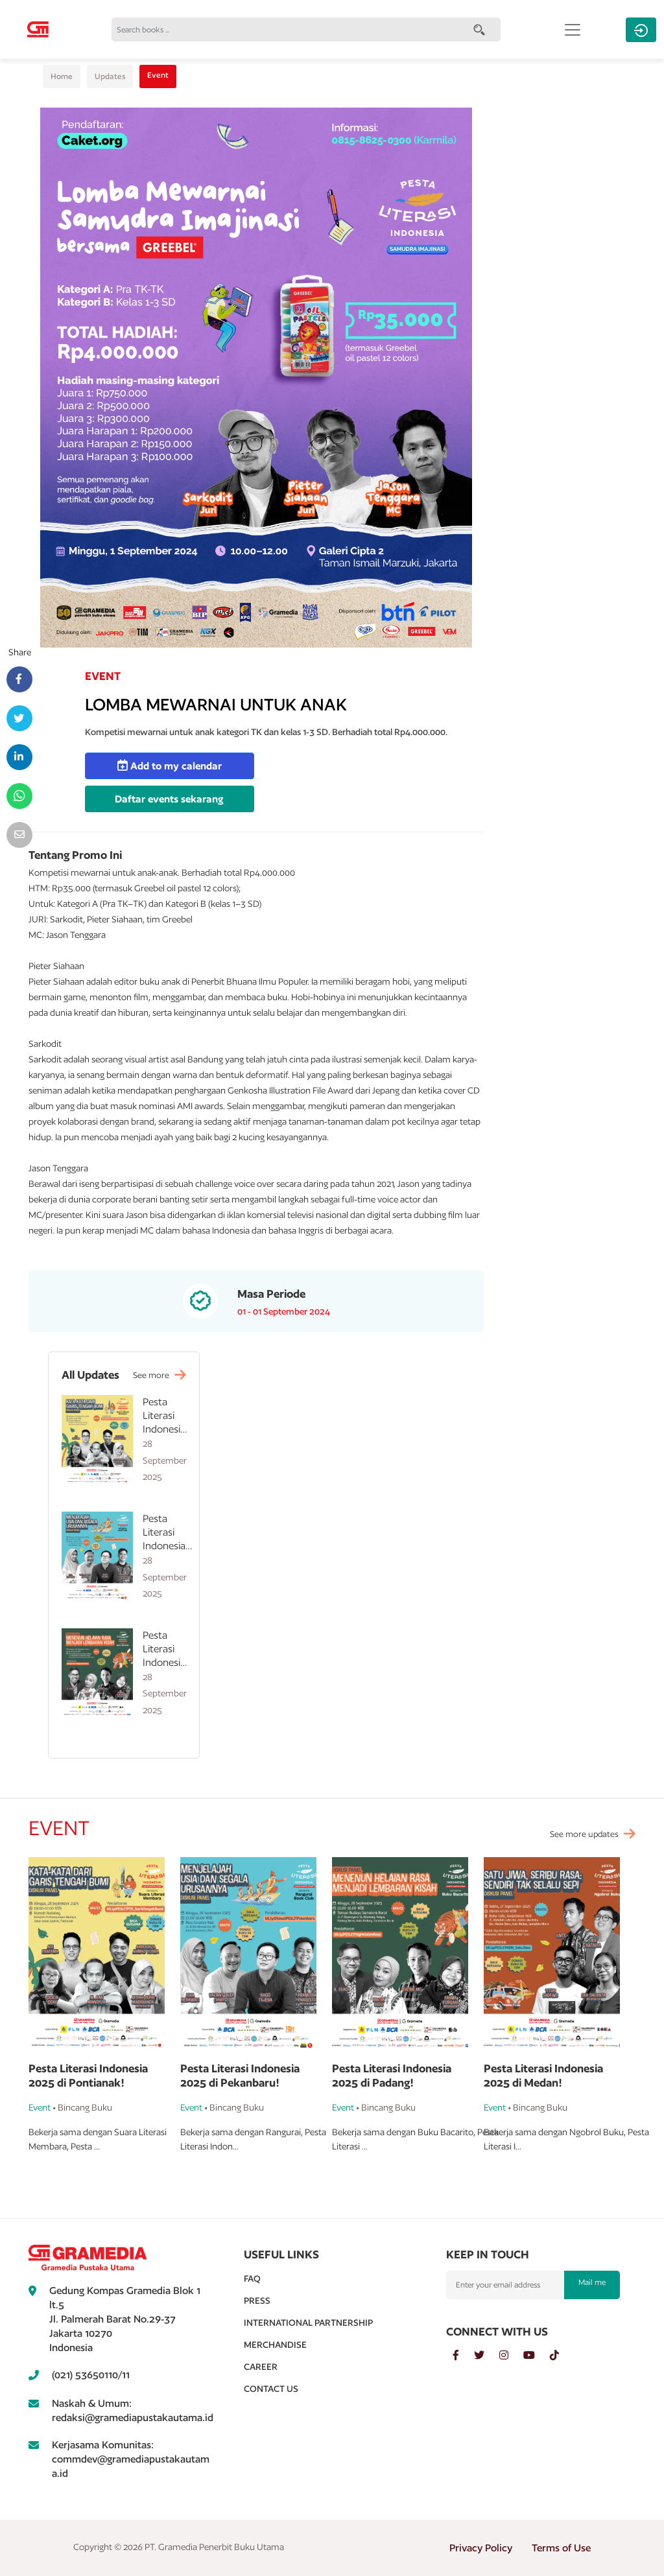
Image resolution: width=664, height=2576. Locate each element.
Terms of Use (561, 2548)
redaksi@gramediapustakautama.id (132, 2417)
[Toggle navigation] (572, 30)
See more (159, 1375)
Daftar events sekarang (169, 799)
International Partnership (308, 2322)
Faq (252, 2278)
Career (261, 2366)
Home (62, 76)
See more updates (584, 1834)
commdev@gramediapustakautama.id (130, 2466)
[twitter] (486, 2355)
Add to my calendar (169, 765)
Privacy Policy (480, 2548)
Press (257, 2300)
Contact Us (271, 2388)
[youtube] (536, 2355)
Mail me (592, 2282)
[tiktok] (561, 2355)
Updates (110, 76)
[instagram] (511, 2355)
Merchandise (275, 2344)
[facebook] (463, 2355)
